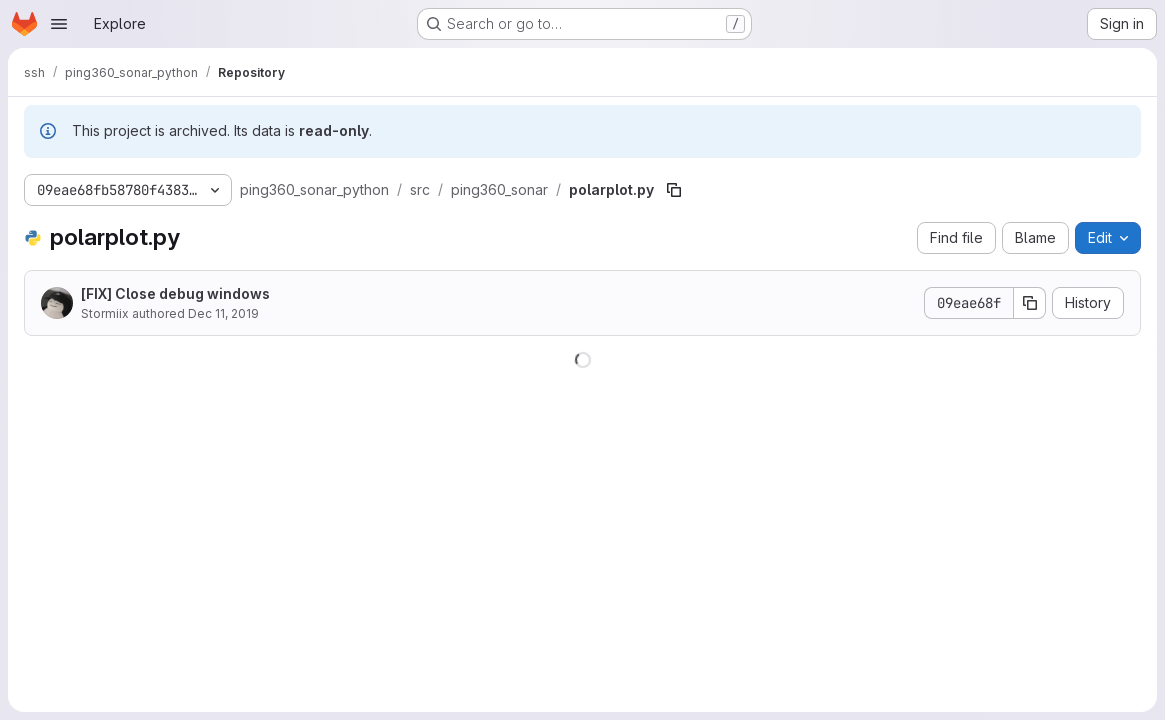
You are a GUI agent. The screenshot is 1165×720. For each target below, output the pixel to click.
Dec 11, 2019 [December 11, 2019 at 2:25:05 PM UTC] (223, 313)
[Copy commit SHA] (1030, 303)
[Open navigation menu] (59, 24)
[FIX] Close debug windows (175, 293)
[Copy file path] (674, 190)
